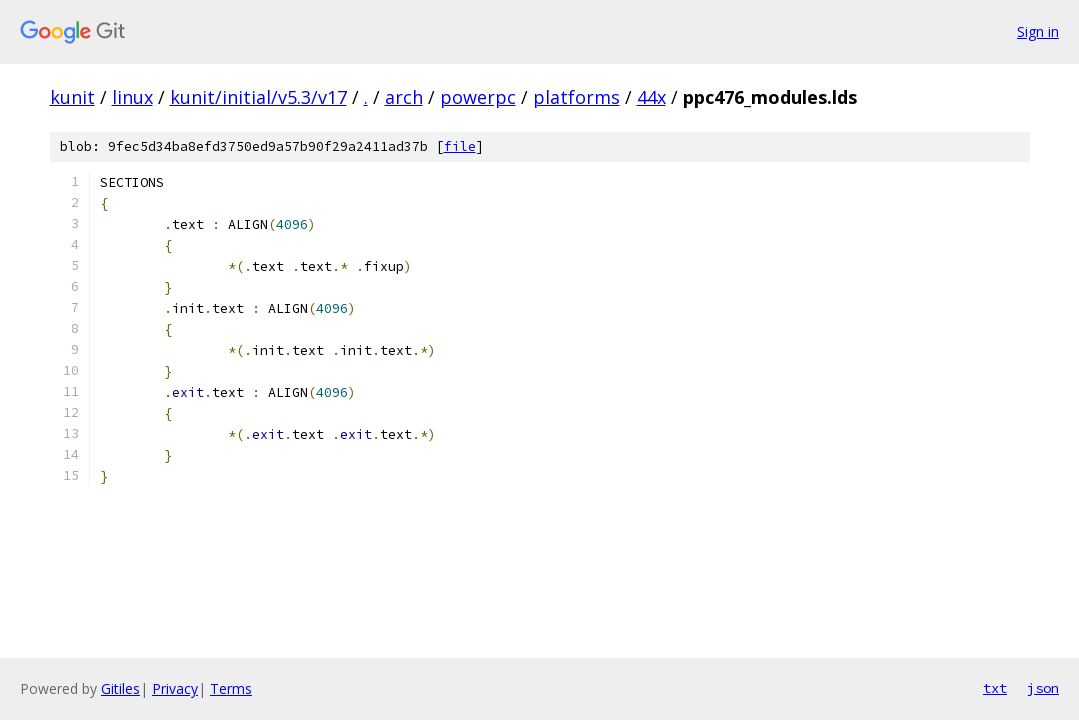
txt (995, 688)
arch (404, 97)
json (1043, 688)
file (460, 146)
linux (132, 97)
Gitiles (120, 688)
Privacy (175, 688)
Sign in (1038, 31)
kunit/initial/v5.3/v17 (258, 97)
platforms (576, 97)
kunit (72, 97)
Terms (231, 688)
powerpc (478, 97)
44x (651, 97)
